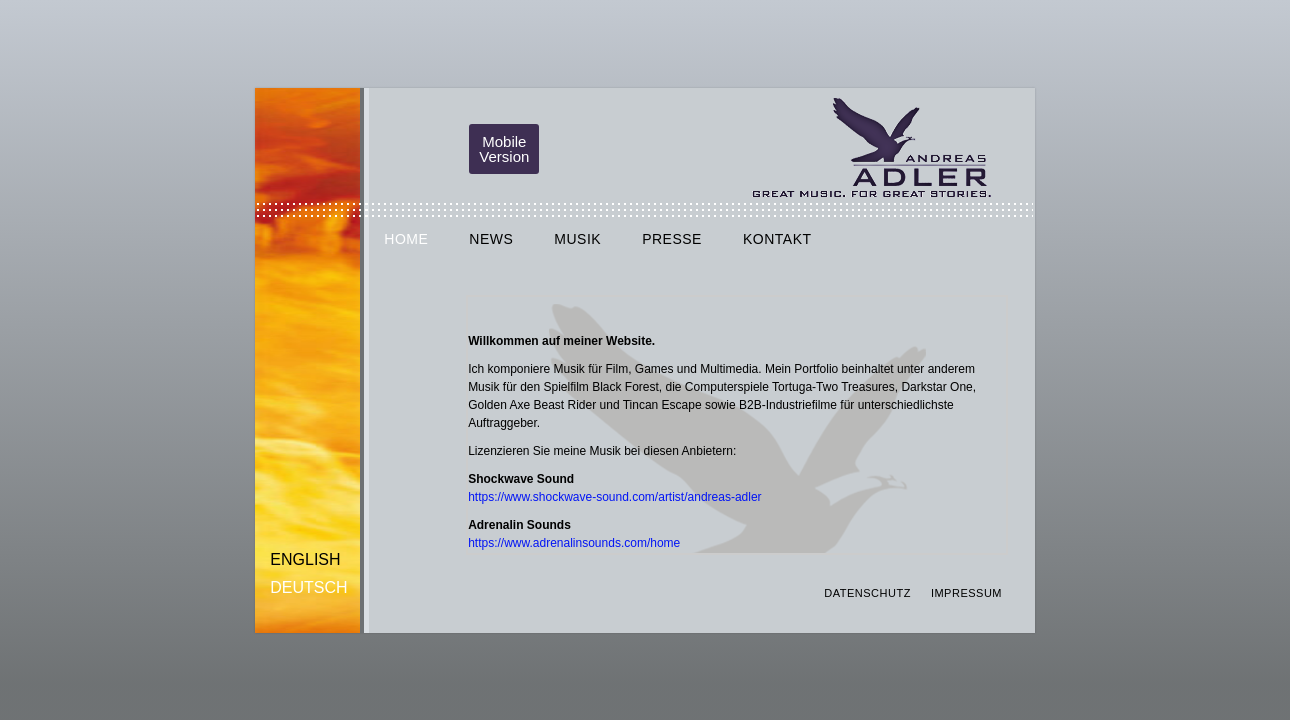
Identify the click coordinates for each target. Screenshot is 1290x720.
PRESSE (672, 239)
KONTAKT (777, 239)
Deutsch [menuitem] (308, 587)
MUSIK (577, 239)
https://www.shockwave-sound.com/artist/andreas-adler (614, 497)
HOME (406, 239)
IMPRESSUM (966, 593)
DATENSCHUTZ (867, 593)
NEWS (491, 239)
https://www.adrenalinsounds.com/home (574, 543)
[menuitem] (308, 560)
